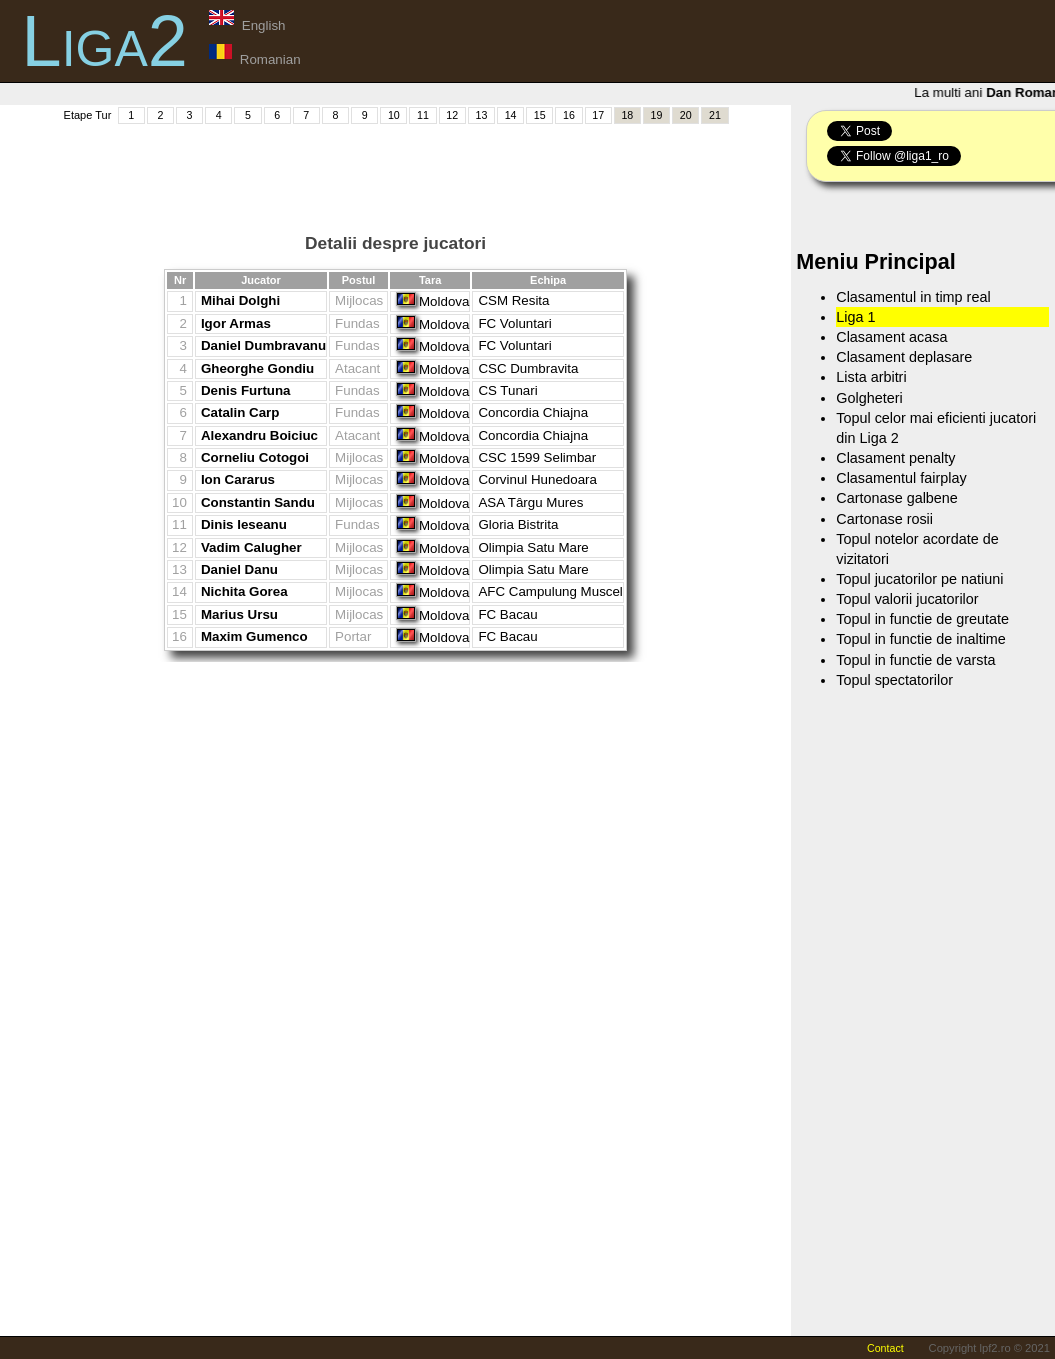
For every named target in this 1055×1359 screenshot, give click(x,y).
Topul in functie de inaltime (921, 639)
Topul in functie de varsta (915, 660)
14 (511, 115)
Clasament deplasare (904, 357)
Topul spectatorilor (894, 680)
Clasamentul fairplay (901, 478)
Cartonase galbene (897, 498)
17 (598, 115)
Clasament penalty (895, 458)
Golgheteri (869, 398)
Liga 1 (855, 317)
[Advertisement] (396, 171)
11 (423, 115)
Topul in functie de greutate (922, 619)
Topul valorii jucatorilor (907, 599)
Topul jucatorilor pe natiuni (919, 579)
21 (715, 115)
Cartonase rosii (884, 519)
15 (540, 115)
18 (627, 115)
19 (657, 115)
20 (686, 115)
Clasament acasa (891, 337)
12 (452, 115)
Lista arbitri (871, 377)
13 (481, 115)
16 (569, 115)
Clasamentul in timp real (913, 297)
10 (394, 115)
